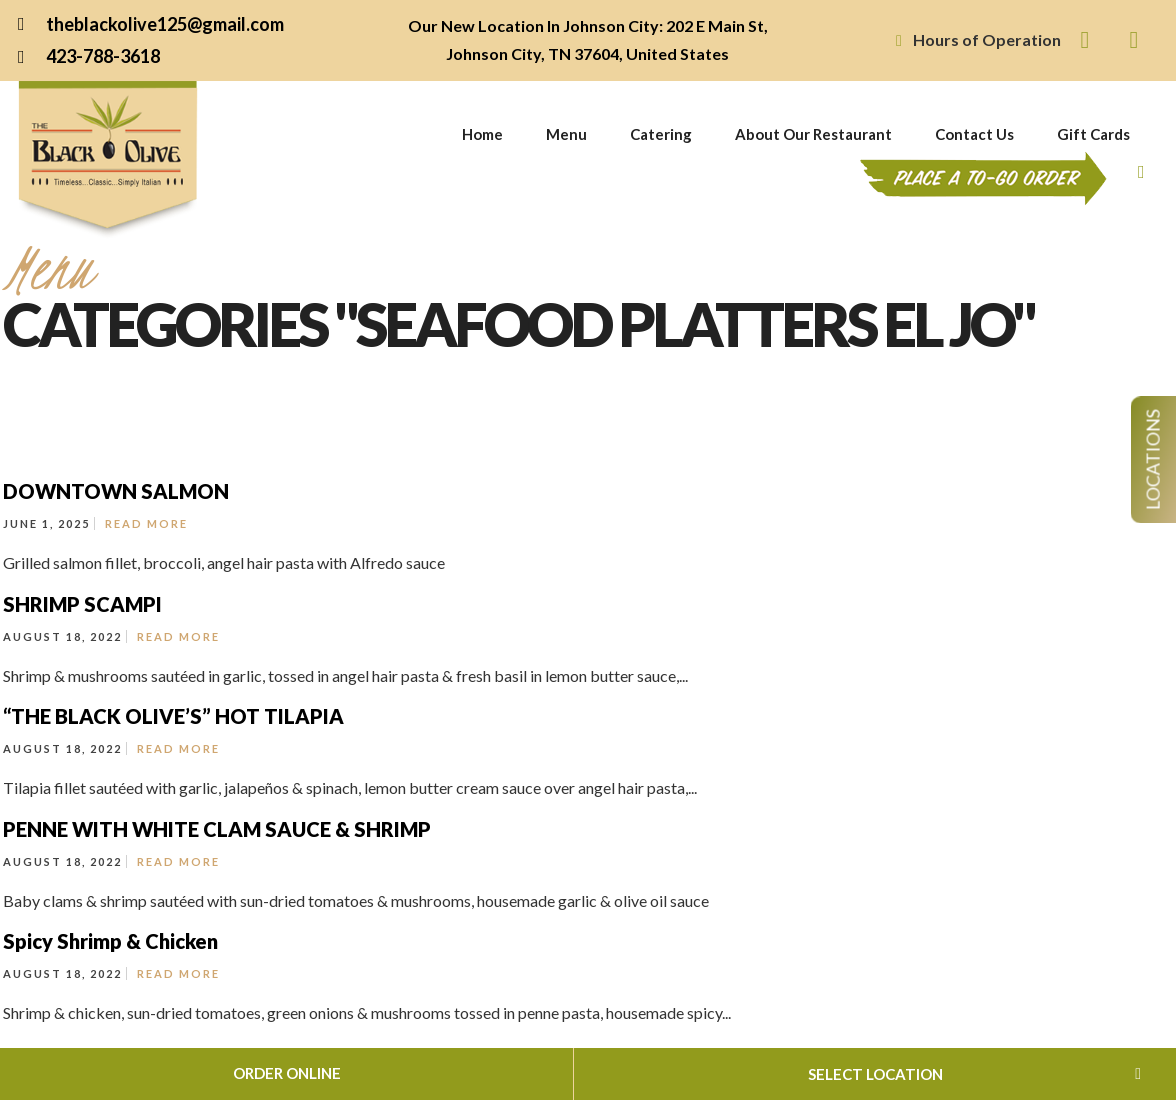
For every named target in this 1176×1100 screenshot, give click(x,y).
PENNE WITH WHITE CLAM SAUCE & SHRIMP (217, 829)
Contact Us (974, 134)
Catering (661, 134)
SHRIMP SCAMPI (82, 604)
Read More (146, 523)
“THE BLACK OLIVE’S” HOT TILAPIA (173, 716)
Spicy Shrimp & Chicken (110, 941)
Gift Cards (1093, 134)
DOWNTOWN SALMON (116, 491)
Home (482, 134)
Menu (566, 134)
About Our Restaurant (813, 134)
